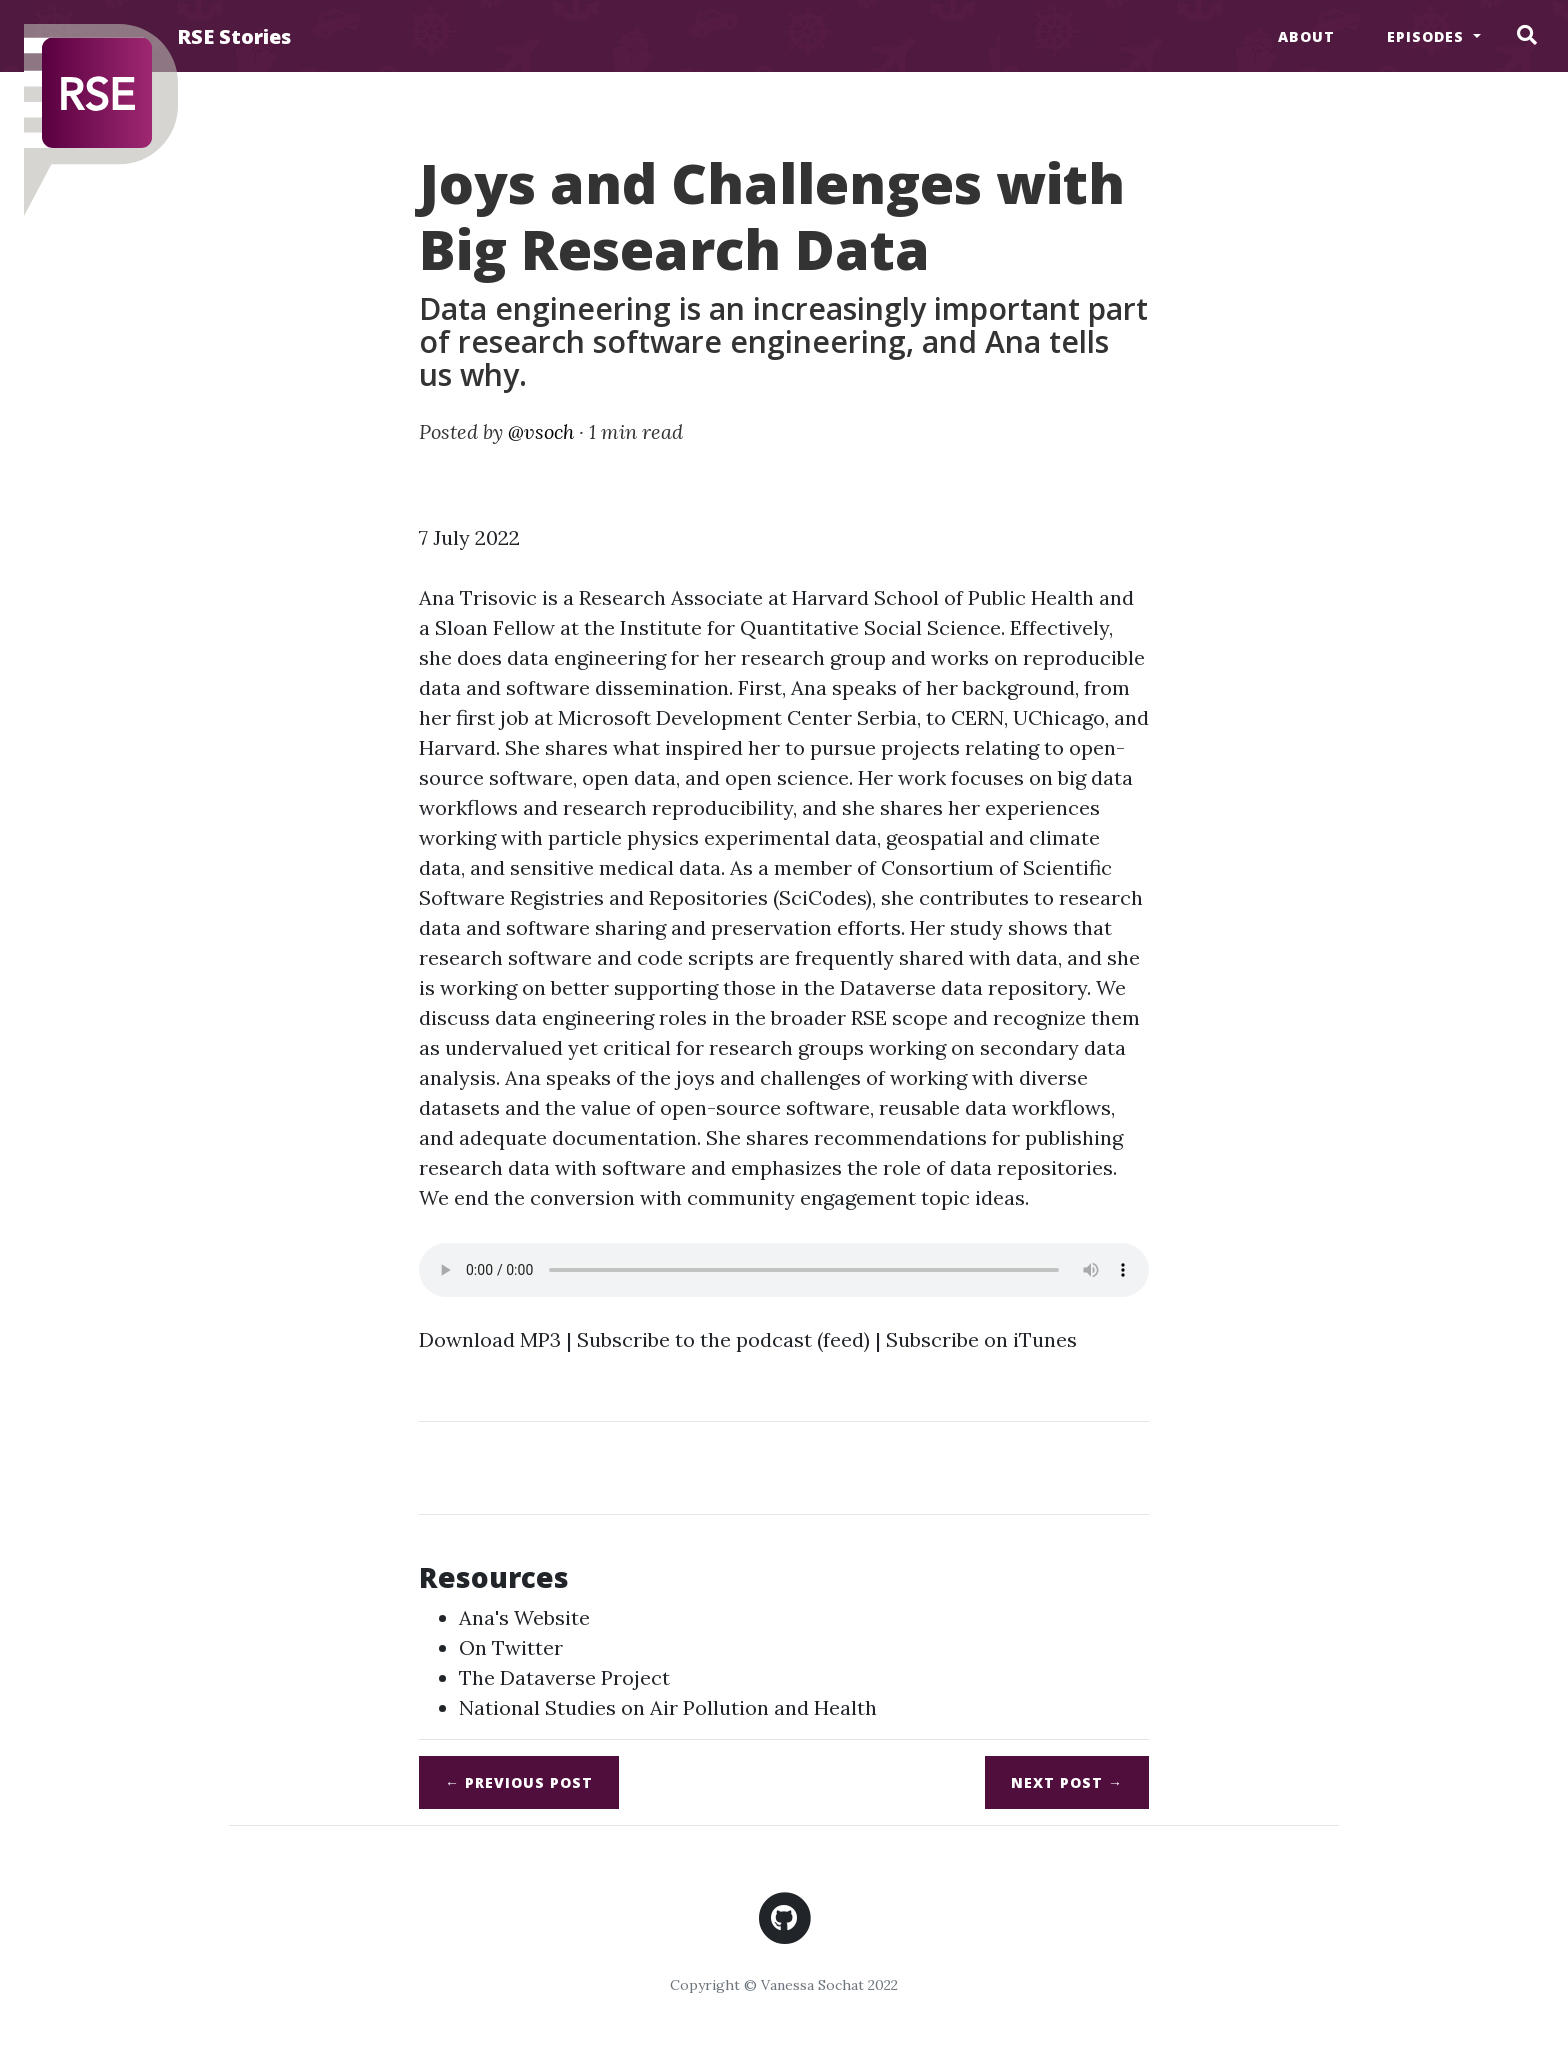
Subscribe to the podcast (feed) (723, 1339)
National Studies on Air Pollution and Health (668, 1707)
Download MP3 (490, 1339)
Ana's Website (524, 1617)
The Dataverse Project (564, 1677)
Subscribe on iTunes (981, 1339)
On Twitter (511, 1647)
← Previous (519, 1782)
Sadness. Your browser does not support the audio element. (784, 1270)
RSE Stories (234, 36)
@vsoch (541, 431)
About (1306, 36)
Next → (1067, 1782)
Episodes (1428, 36)
